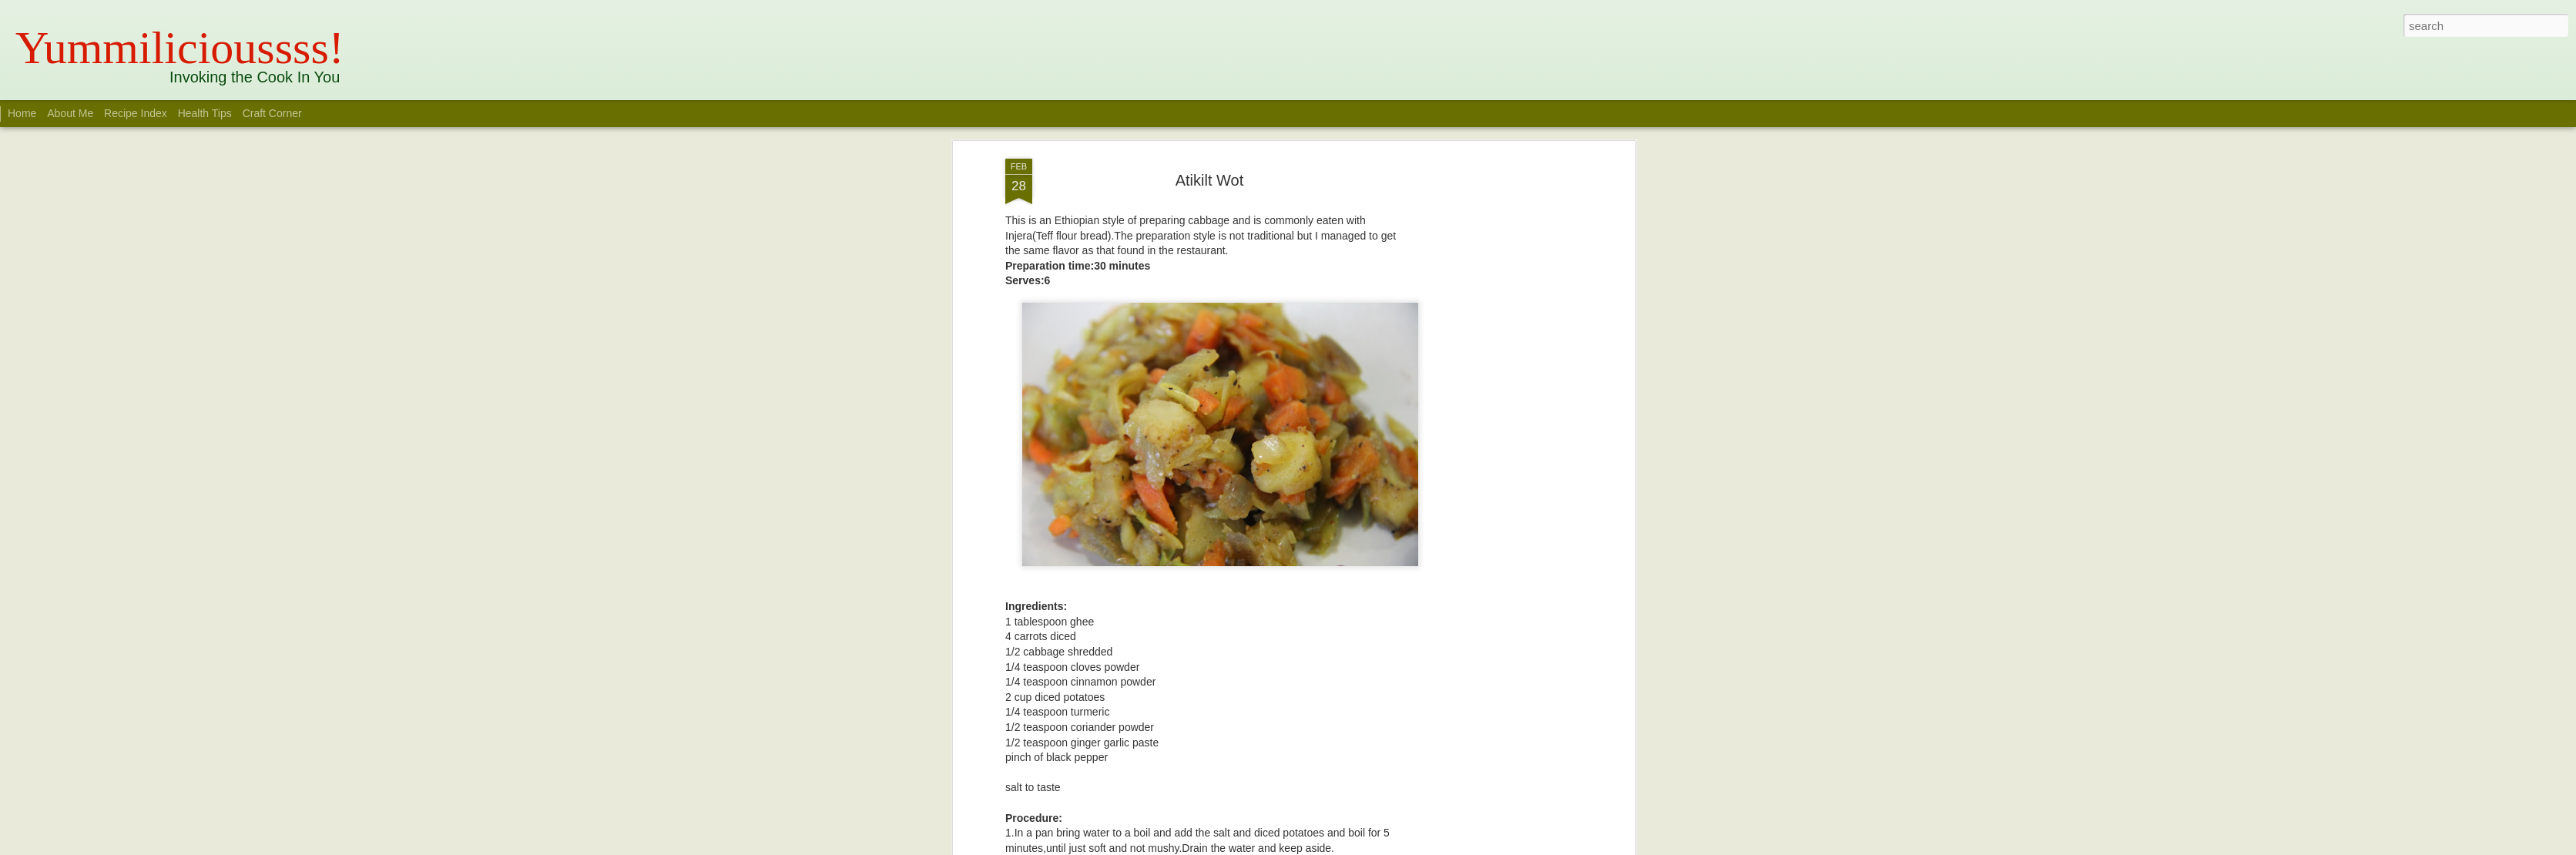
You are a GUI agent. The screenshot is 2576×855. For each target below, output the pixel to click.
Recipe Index (135, 113)
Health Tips (206, 113)
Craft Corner (272, 113)
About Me (70, 113)
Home (22, 113)
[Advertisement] (1498, 401)
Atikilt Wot (1210, 180)
